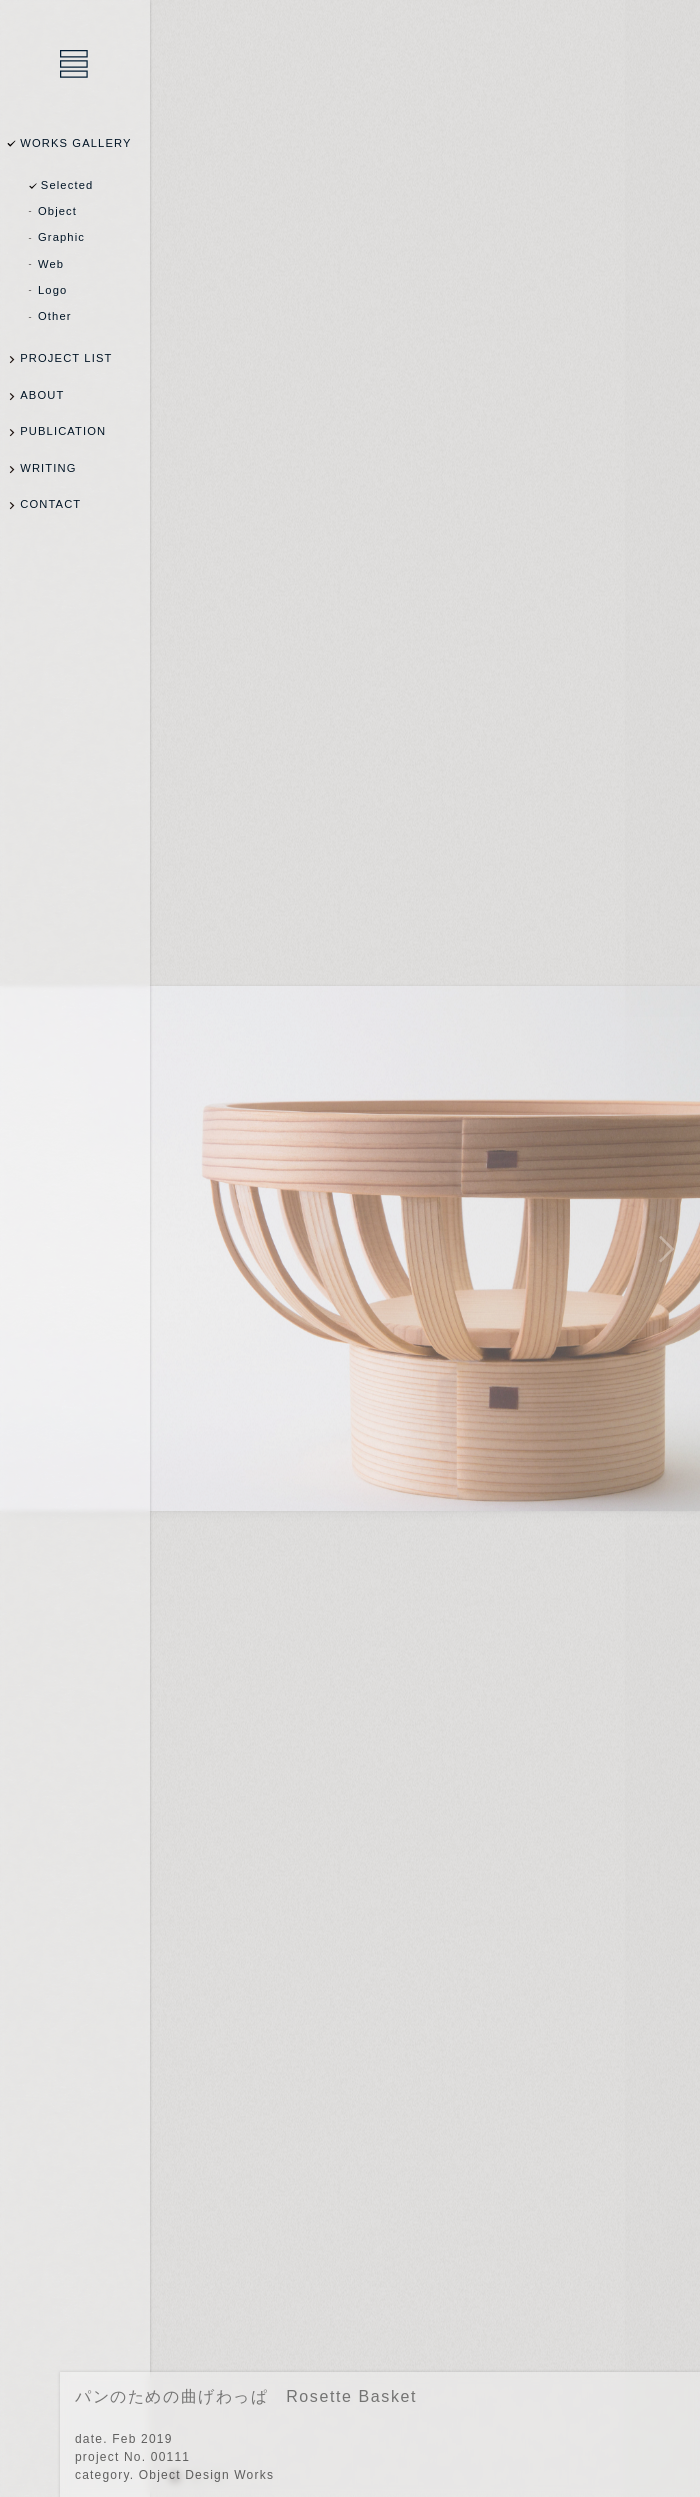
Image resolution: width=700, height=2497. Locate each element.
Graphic (61, 237)
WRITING (48, 468)
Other (55, 316)
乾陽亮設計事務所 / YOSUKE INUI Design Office (75, 65)
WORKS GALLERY (75, 143)
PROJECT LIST (66, 358)
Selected (67, 185)
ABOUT (42, 395)
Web (51, 264)
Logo (52, 290)
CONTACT (50, 504)
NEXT (662, 1248)
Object (57, 211)
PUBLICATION (63, 431)
